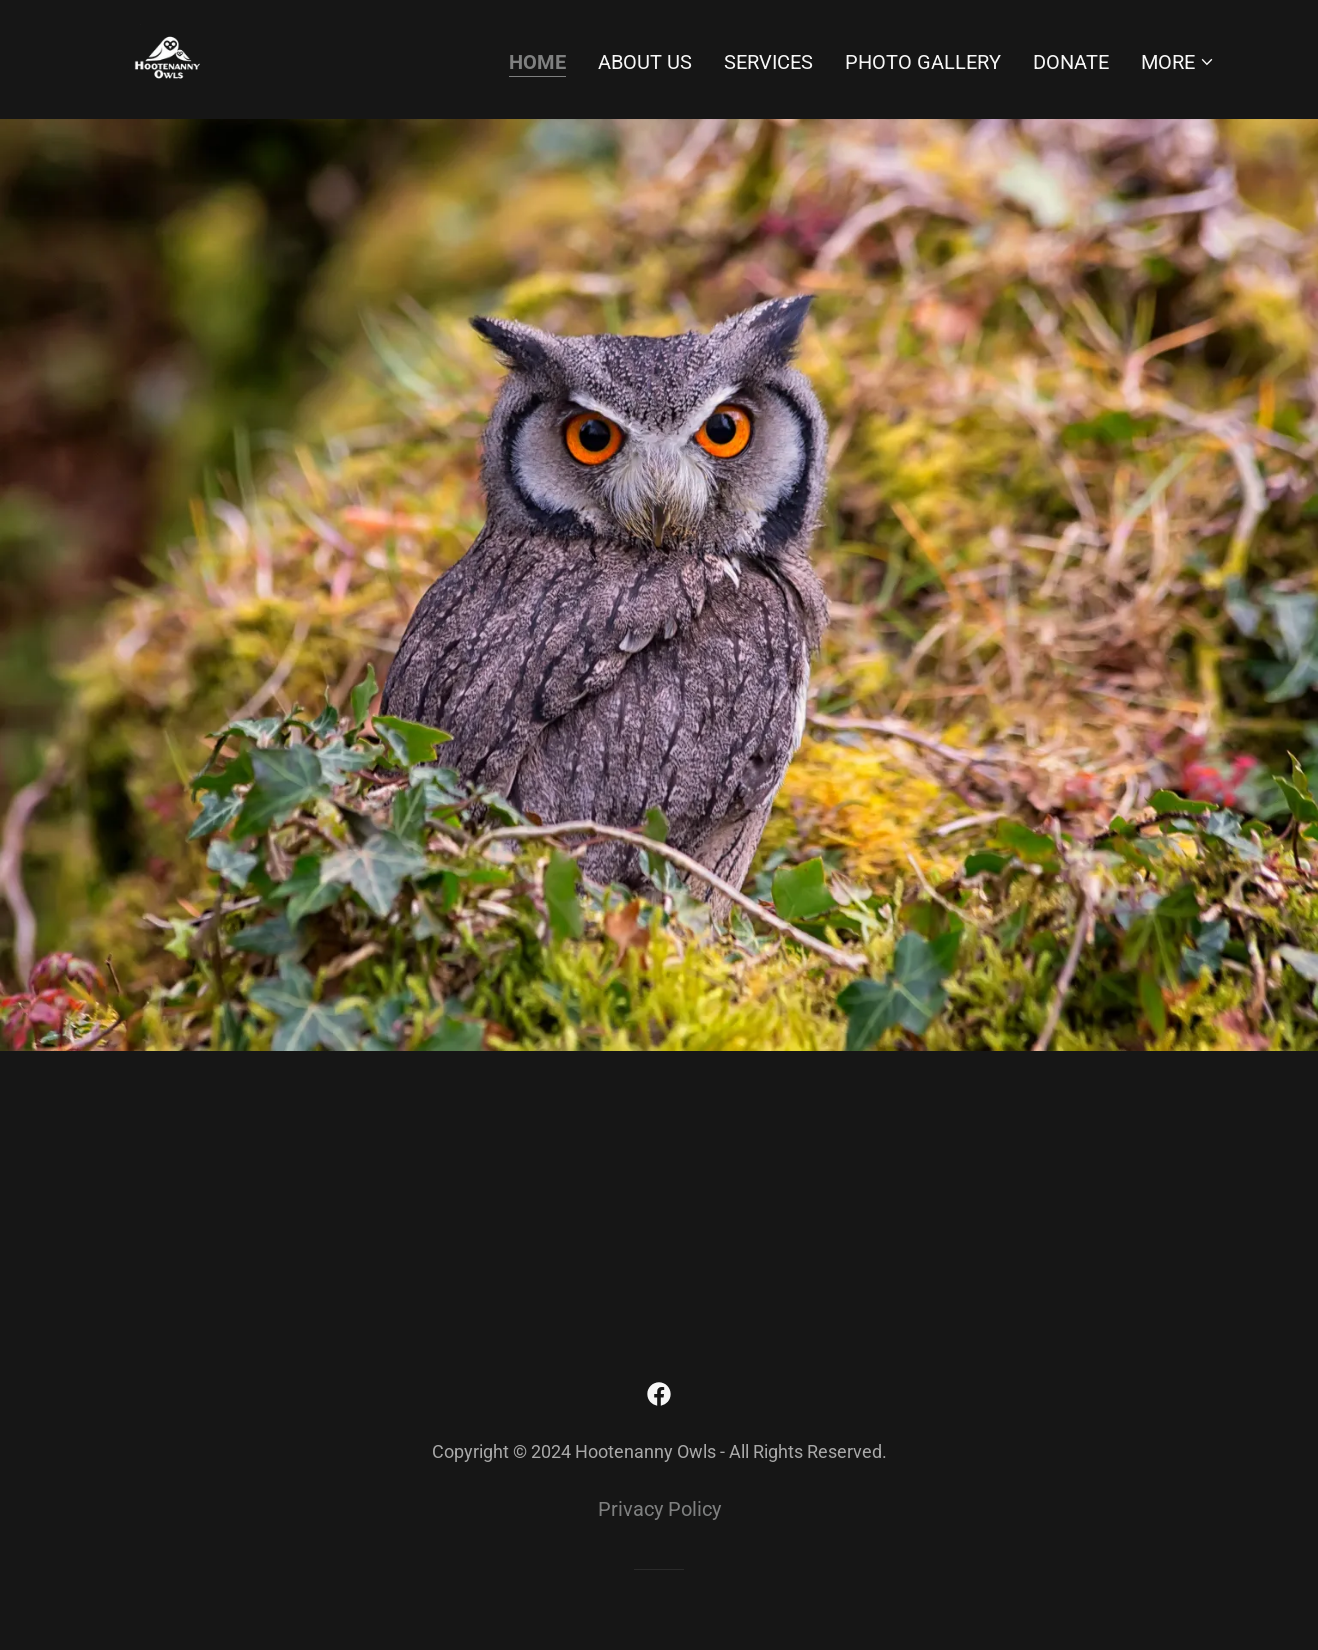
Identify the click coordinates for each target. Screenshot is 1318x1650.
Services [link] (768, 62)
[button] (1178, 62)
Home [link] (537, 62)
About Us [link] (645, 62)
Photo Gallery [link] (923, 62)
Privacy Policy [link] (659, 1509)
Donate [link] (1071, 62)
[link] (168, 58)
